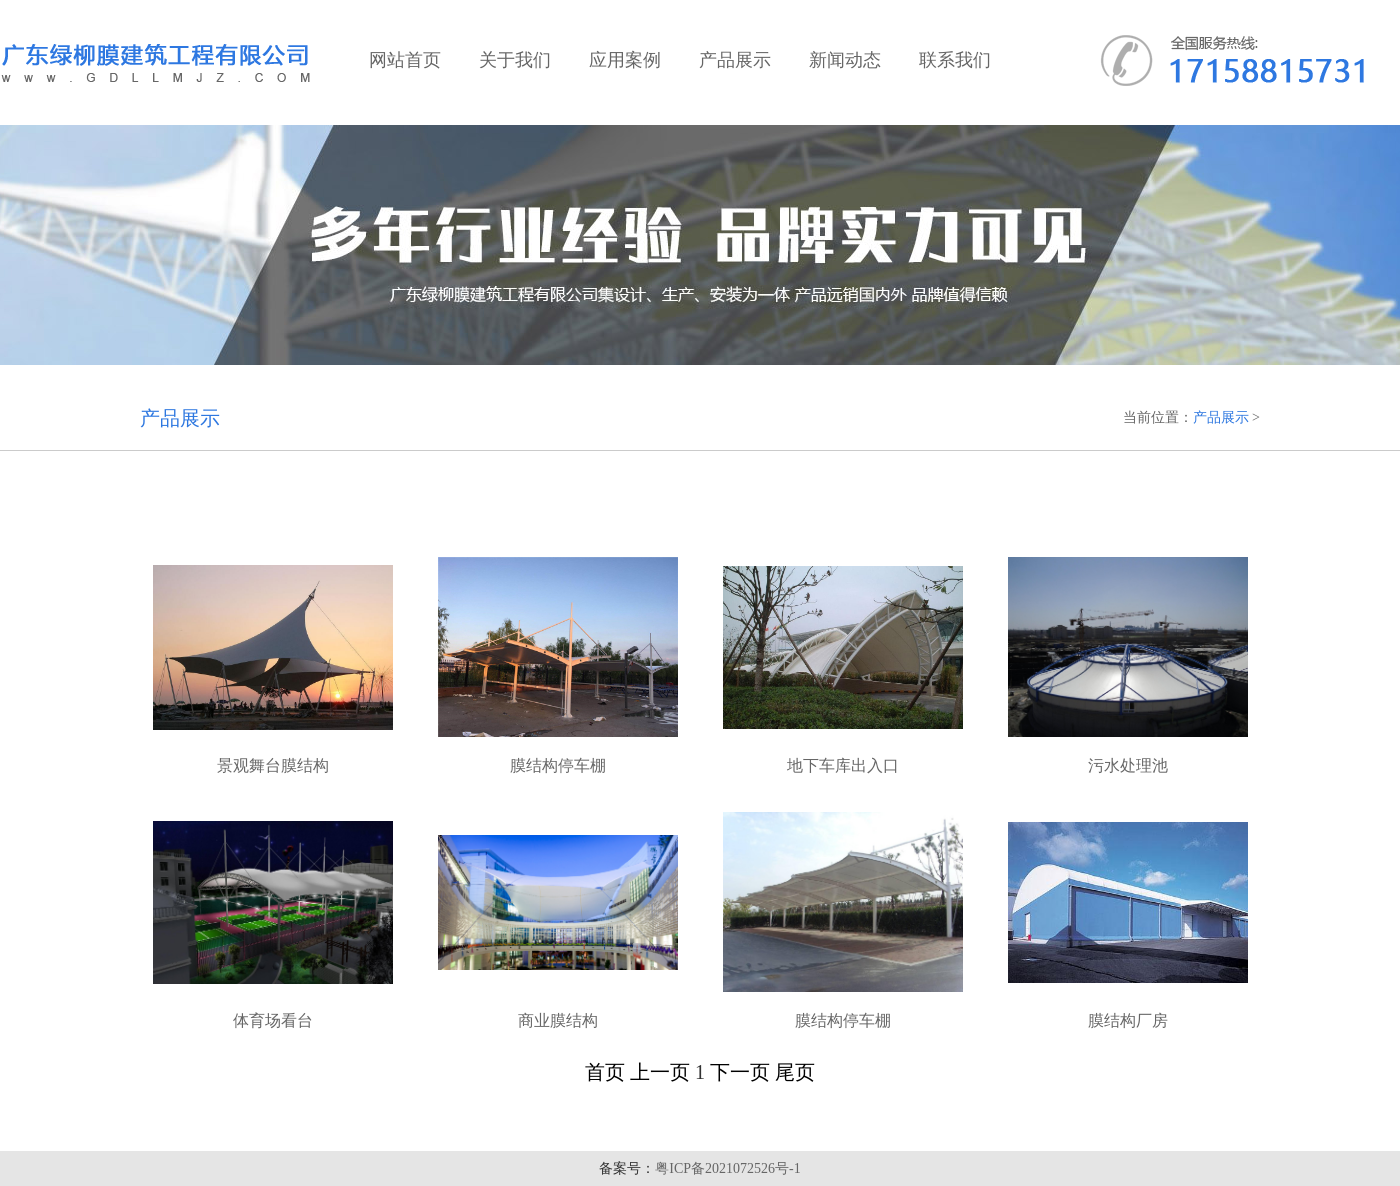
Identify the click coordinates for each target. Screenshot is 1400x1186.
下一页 (740, 1072)
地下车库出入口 (843, 765)
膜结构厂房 (1128, 1020)
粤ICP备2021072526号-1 (727, 1168)
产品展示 (1221, 417)
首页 (605, 1072)
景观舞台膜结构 (273, 765)
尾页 (795, 1072)
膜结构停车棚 (558, 765)
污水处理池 (1128, 765)
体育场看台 (273, 1020)
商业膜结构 (558, 1020)
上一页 (660, 1072)
